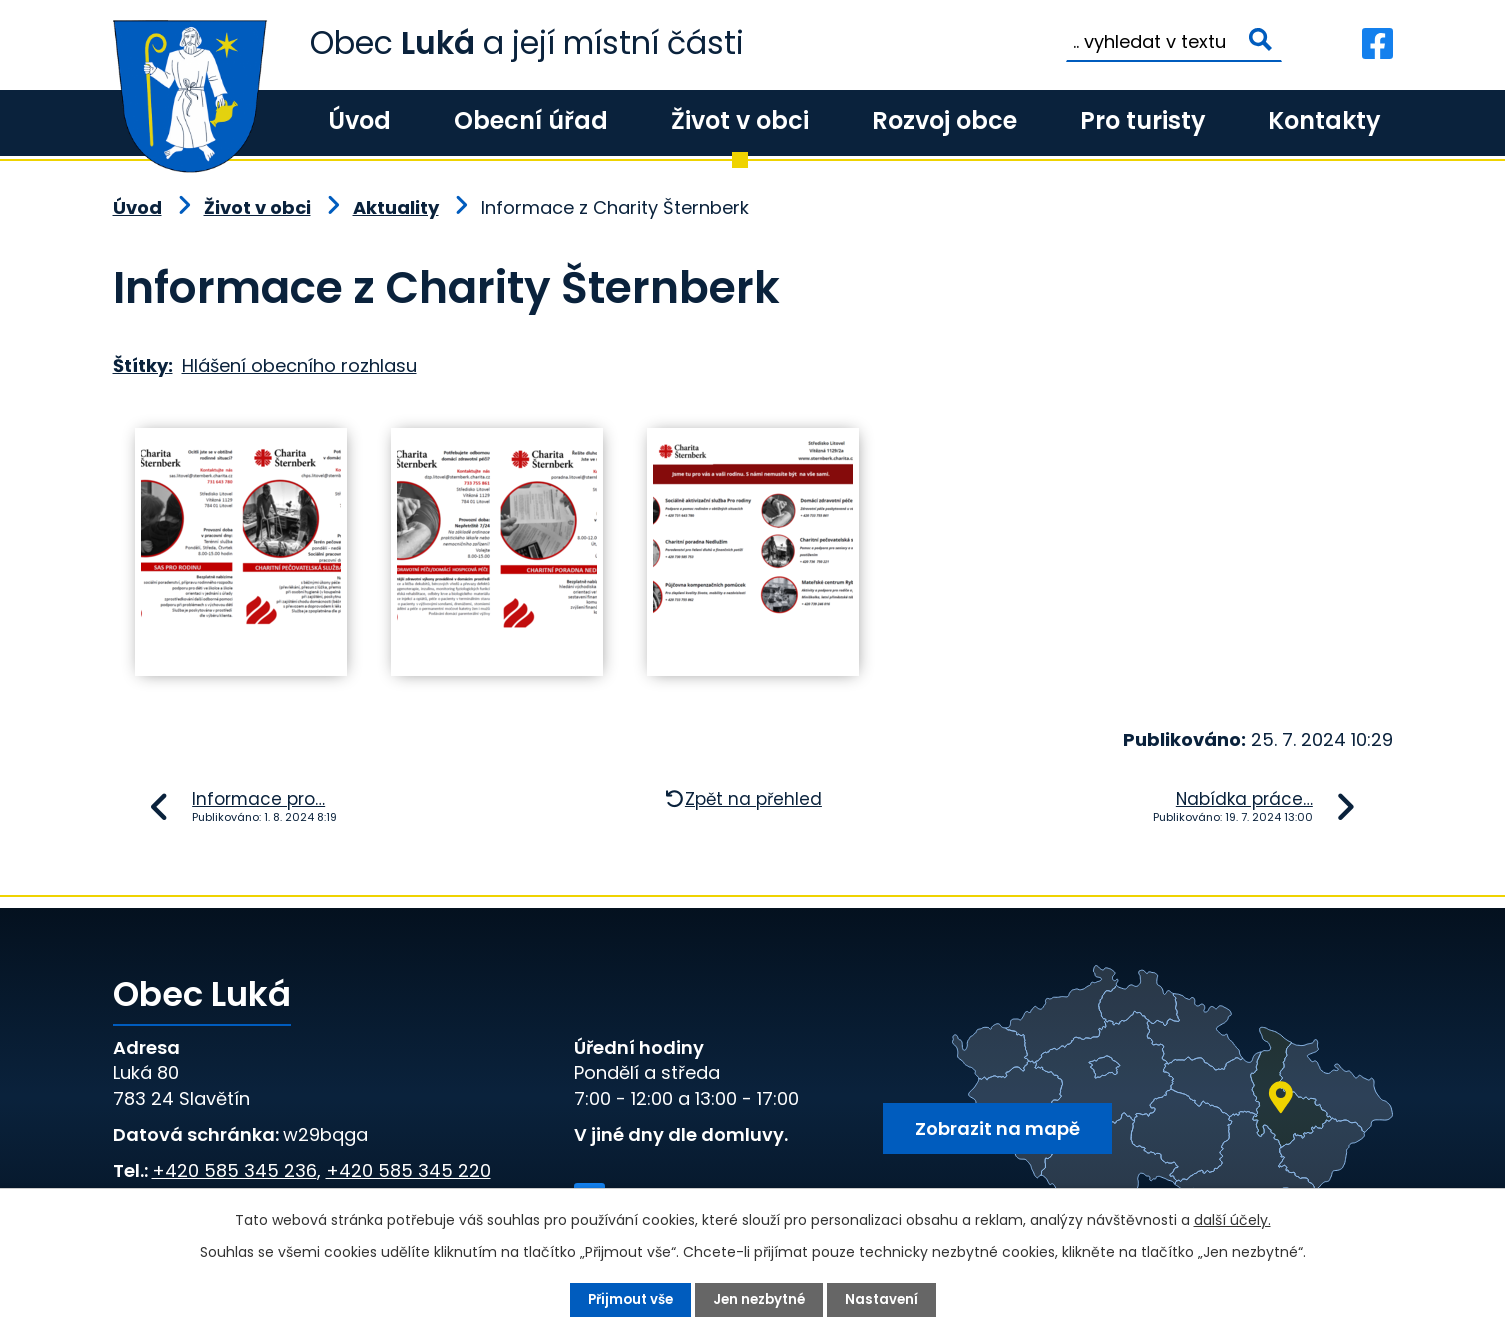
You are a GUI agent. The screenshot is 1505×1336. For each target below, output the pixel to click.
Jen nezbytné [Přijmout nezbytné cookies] (761, 1299)
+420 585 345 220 (408, 1170)
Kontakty (1324, 120)
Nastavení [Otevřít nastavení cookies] (887, 1299)
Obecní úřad (531, 120)
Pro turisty (1142, 120)
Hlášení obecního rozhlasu (299, 365)
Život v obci (740, 120)
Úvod (359, 120)
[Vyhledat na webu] (1174, 41)
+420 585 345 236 (234, 1170)
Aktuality (396, 207)
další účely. (1232, 1219)
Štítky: (143, 365)
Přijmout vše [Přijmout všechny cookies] (626, 1299)
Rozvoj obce (944, 120)
